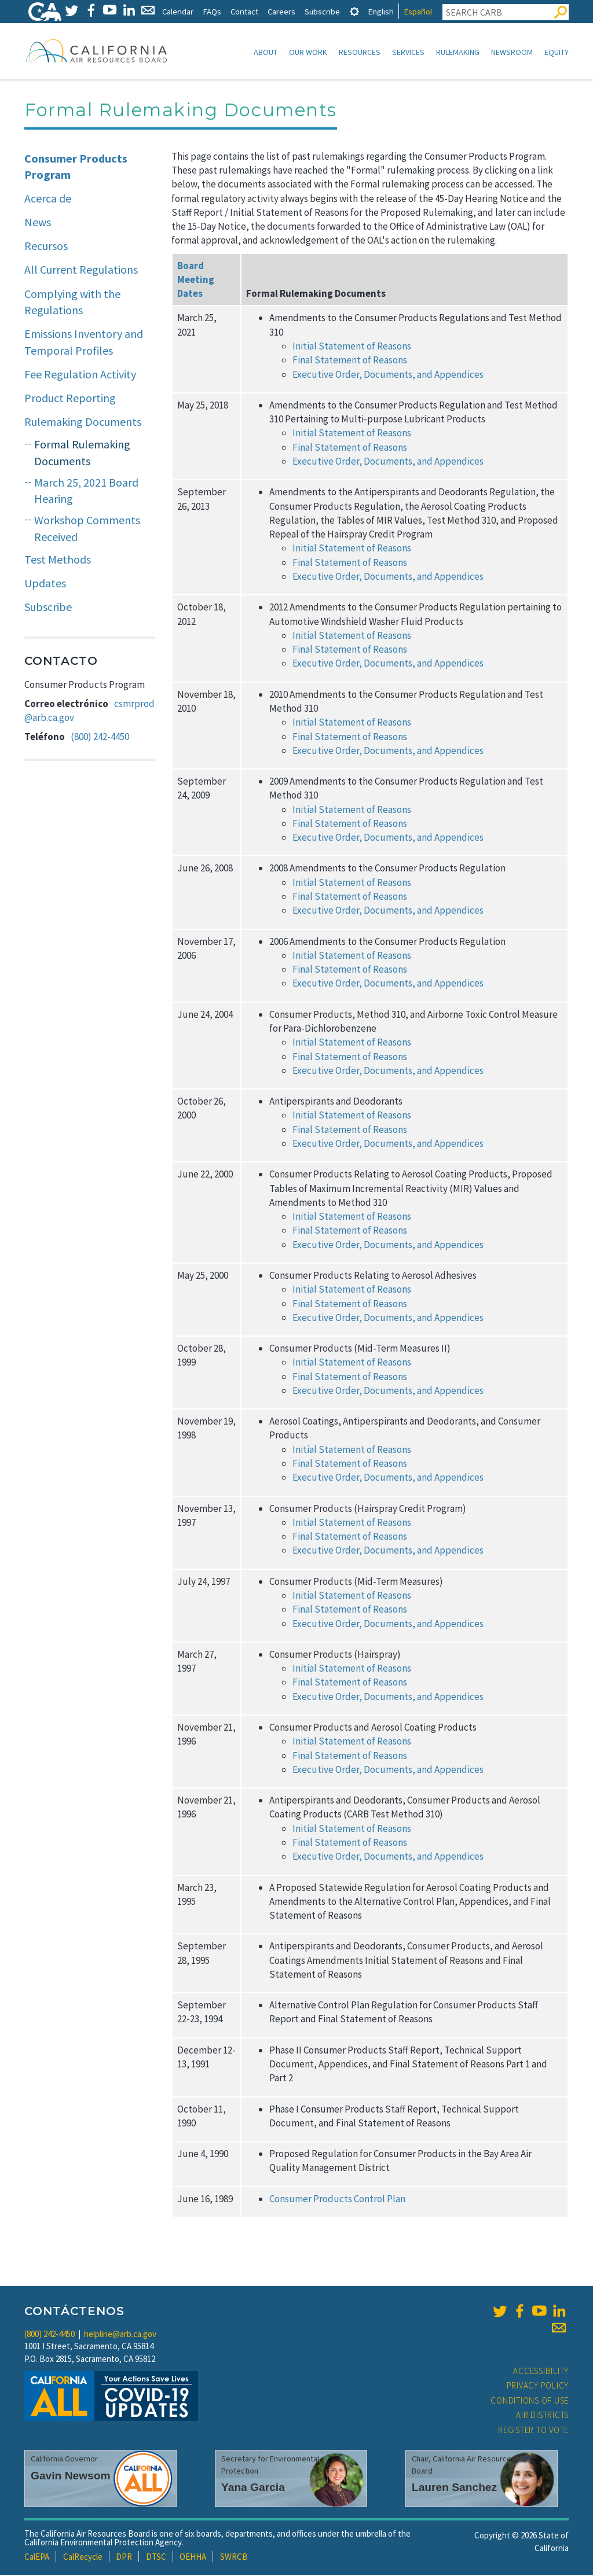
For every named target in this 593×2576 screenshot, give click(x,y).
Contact (244, 11)
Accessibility (541, 2372)
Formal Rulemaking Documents (82, 453)
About (265, 52)
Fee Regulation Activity (80, 375)
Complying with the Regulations (72, 303)
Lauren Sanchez (454, 2488)
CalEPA (36, 2557)
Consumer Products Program (75, 167)
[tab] (354, 11)
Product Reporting (70, 399)
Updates (45, 584)
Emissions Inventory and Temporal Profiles (83, 343)
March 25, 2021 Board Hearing (86, 491)
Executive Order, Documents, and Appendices (388, 462)
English (381, 11)
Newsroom (512, 52)
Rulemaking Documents (82, 422)
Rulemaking (457, 52)
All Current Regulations (81, 270)
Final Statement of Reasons (349, 448)
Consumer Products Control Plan (337, 2200)
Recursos (46, 247)
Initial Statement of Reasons (351, 434)
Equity (556, 52)
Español (418, 11)
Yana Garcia (253, 2488)
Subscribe (322, 11)
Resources (359, 52)
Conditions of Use (529, 2401)
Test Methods (57, 560)
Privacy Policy (538, 2386)
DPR (124, 2557)
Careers (281, 11)
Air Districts (542, 2416)
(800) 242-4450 (100, 737)
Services (408, 52)
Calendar (177, 11)
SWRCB (234, 2557)
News (37, 223)
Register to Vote (533, 2431)
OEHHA (193, 2557)
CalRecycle (83, 2557)
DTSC (156, 2557)
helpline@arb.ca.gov (120, 2335)
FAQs (212, 11)
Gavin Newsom (71, 2477)
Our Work (308, 52)
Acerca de (47, 199)
